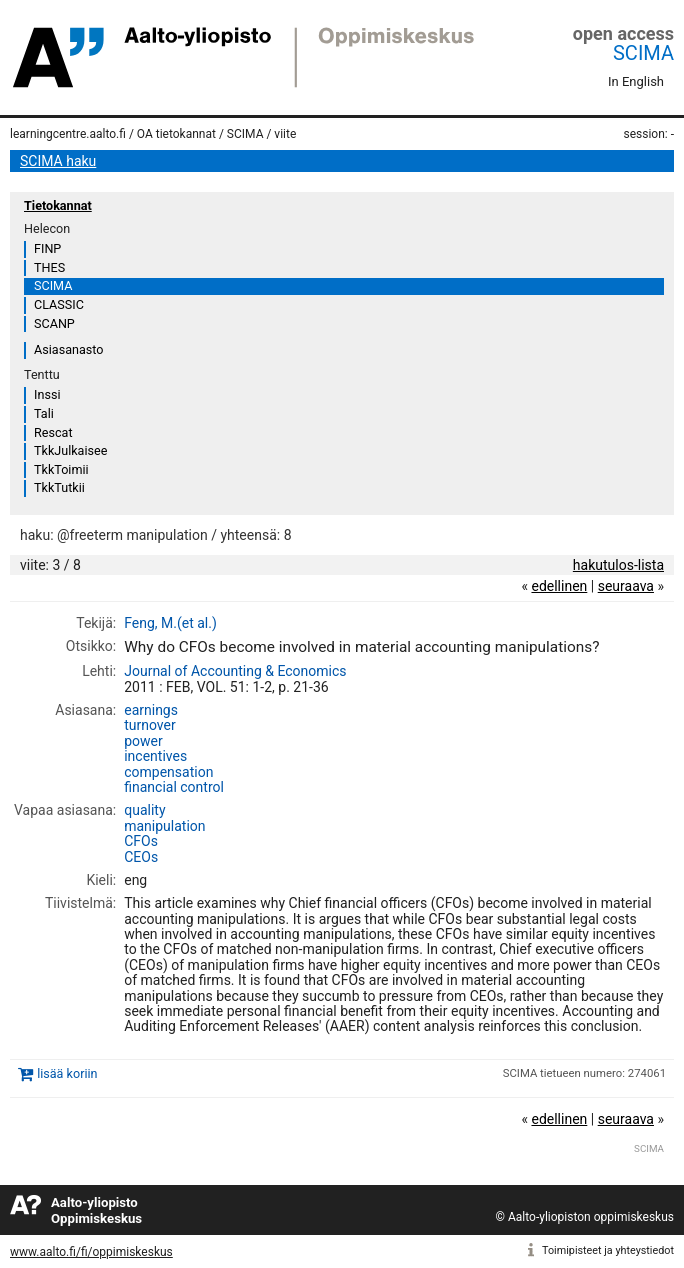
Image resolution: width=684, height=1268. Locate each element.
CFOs (141, 841)
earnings (151, 710)
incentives (155, 756)
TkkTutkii (59, 487)
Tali (44, 413)
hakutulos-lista (618, 565)
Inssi (47, 394)
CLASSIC (59, 304)
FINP (47, 248)
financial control (174, 787)
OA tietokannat (176, 134)
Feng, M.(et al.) (170, 623)
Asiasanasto (68, 349)
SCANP (54, 323)
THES (49, 267)
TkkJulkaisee (70, 450)
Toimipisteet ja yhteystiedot (608, 1250)
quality (144, 810)
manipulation (164, 826)
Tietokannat (58, 205)
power (143, 741)
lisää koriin (67, 1073)
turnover (150, 725)
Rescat (53, 432)
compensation (168, 772)
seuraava (626, 586)
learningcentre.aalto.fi (68, 134)
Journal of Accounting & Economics (235, 671)
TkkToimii (61, 469)
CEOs (141, 857)
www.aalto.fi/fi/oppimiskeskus (91, 1252)
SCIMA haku (58, 161)
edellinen (559, 586)
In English (636, 81)
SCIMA (643, 53)
